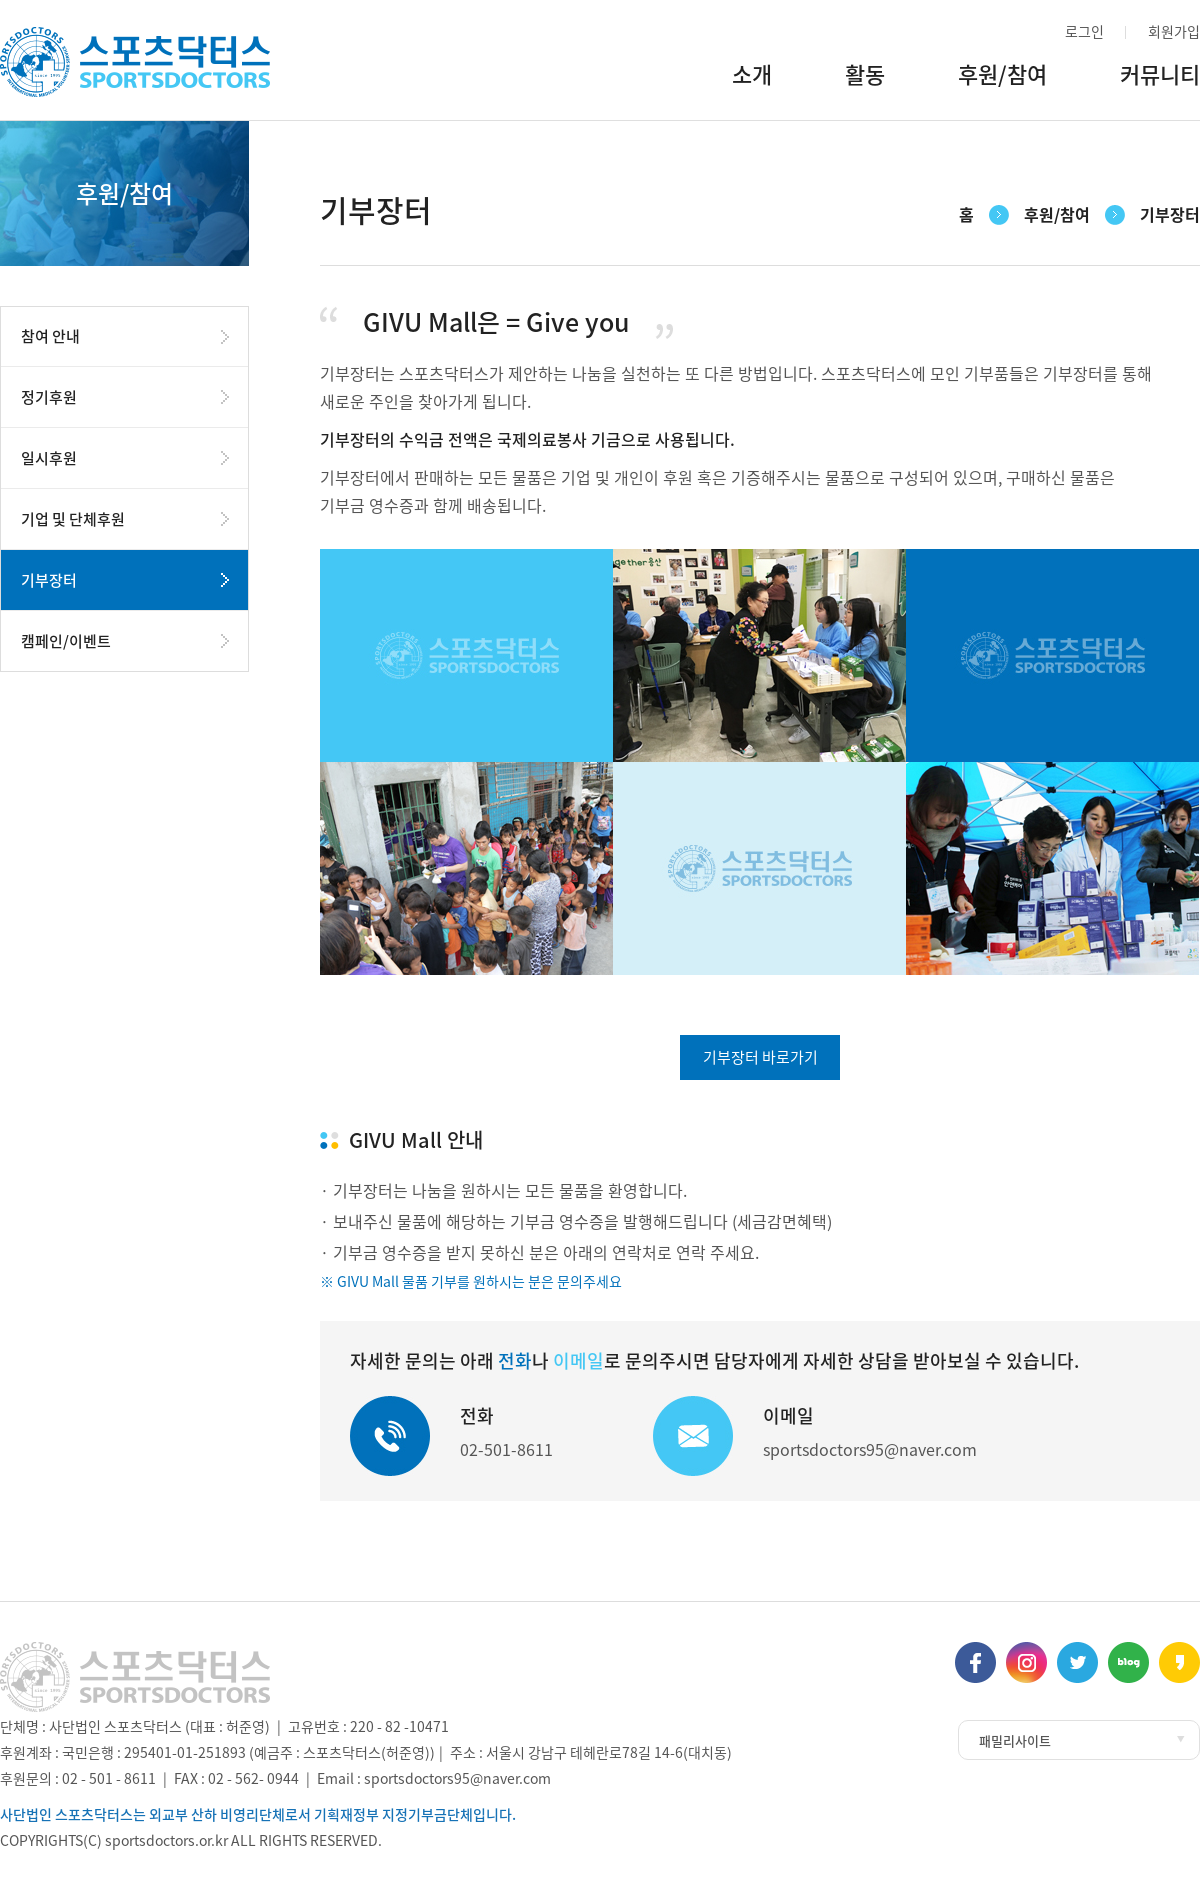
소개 (752, 80)
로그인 (1084, 31)
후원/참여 (1002, 80)
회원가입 (1174, 31)
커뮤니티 (1160, 80)
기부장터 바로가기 (760, 1057)
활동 (865, 80)
